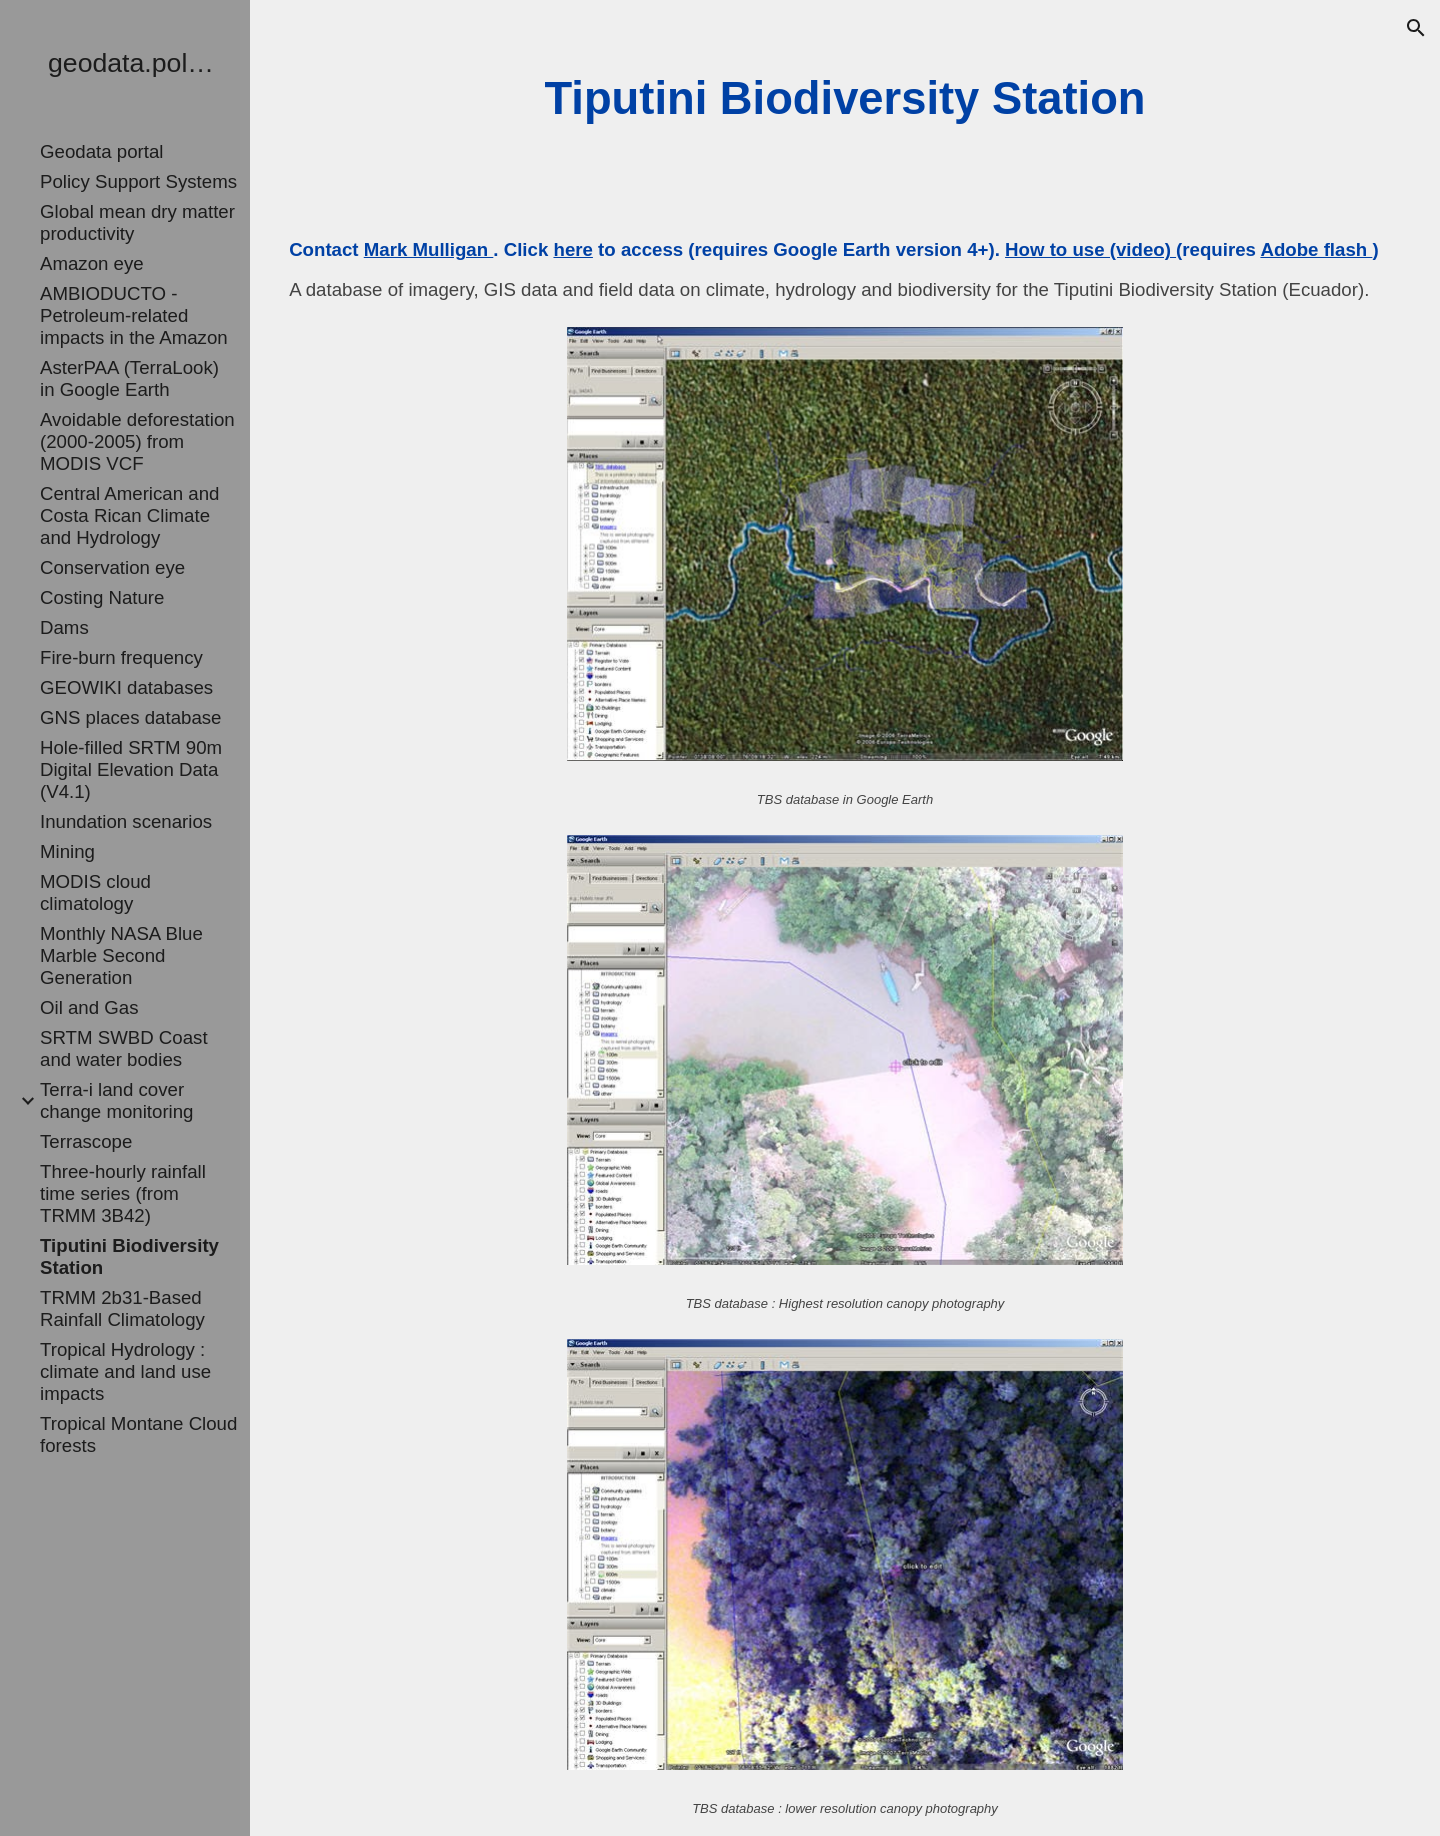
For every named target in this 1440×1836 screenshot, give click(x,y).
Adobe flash (1316, 249)
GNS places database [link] (131, 717)
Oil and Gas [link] (89, 1007)
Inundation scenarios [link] (126, 821)
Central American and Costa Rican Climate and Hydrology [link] (129, 515)
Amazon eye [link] (92, 263)
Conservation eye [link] (112, 567)
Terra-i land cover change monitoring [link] (117, 1100)
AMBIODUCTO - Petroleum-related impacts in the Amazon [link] (134, 315)
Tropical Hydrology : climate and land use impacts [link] (125, 1371)
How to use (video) (1090, 249)
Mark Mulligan (429, 249)
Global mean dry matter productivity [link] (137, 222)
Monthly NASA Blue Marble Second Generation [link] (121, 955)
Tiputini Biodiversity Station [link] (129, 1256)
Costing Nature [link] (102, 597)
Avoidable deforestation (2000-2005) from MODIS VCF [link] (137, 441)
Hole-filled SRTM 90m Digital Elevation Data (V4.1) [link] (131, 769)
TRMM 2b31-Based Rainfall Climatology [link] (122, 1308)
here (572, 249)
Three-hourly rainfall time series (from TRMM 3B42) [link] (123, 1193)
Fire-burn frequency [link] (121, 657)
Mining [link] (67, 851)
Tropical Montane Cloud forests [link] (138, 1434)
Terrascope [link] (86, 1141)
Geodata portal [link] (101, 151)
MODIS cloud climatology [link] (95, 892)
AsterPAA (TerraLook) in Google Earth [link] (129, 378)
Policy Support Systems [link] (138, 181)
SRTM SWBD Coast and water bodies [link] (124, 1048)
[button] (1416, 28)
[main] (844, 99)
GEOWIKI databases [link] (126, 687)
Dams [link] (64, 627)
